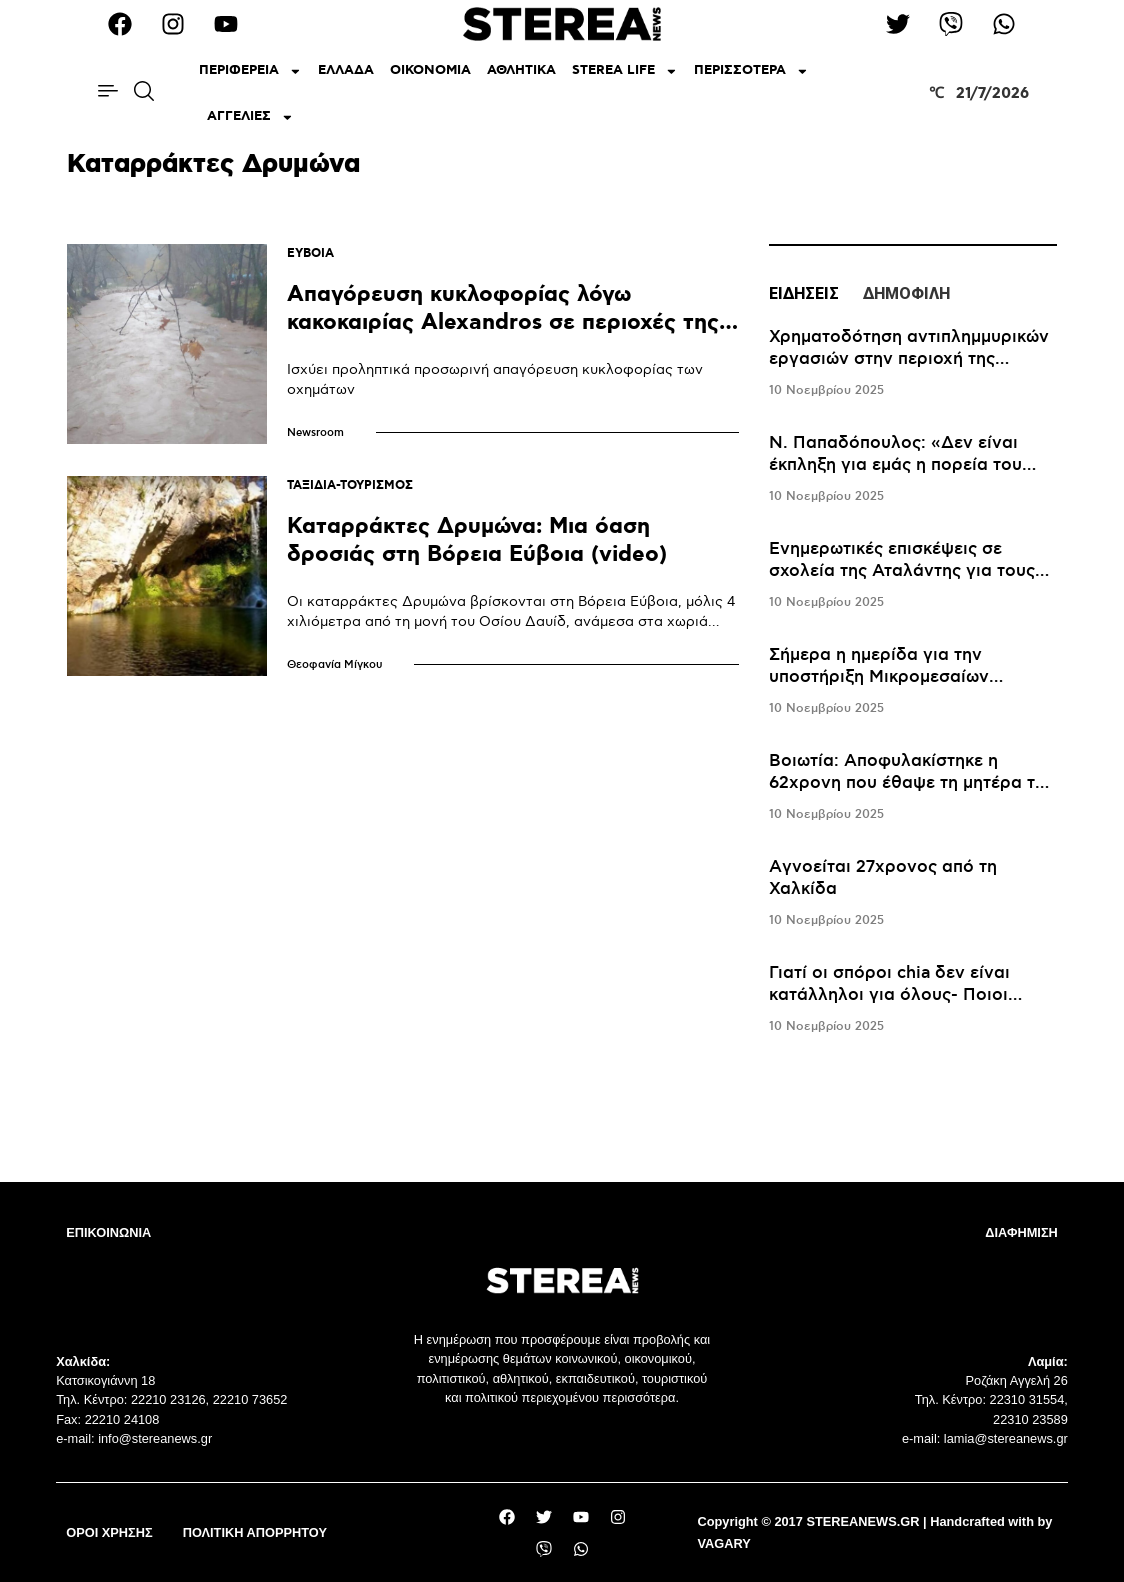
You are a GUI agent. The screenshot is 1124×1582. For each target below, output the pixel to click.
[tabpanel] (913, 682)
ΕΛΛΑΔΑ (346, 70)
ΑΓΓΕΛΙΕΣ (250, 117)
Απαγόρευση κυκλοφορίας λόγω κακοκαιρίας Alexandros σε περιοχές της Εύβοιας (503, 322)
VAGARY (723, 1543)
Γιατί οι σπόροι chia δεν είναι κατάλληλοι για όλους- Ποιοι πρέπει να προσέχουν (889, 995)
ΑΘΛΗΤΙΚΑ (521, 70)
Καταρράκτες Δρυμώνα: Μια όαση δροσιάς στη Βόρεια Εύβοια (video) (477, 540)
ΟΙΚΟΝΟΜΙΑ (430, 70)
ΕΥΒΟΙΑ (310, 253)
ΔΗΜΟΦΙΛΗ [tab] (906, 293)
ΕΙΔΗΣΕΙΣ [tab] (804, 293)
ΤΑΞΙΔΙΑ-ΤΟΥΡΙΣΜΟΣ (350, 485)
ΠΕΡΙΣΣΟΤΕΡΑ (751, 71)
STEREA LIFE (625, 71)
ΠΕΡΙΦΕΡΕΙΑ (250, 71)
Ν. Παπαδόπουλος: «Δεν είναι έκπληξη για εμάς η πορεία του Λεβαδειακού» (895, 465)
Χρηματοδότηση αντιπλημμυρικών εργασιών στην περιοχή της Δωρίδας (909, 359)
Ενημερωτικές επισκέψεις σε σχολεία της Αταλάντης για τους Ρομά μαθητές (902, 571)
